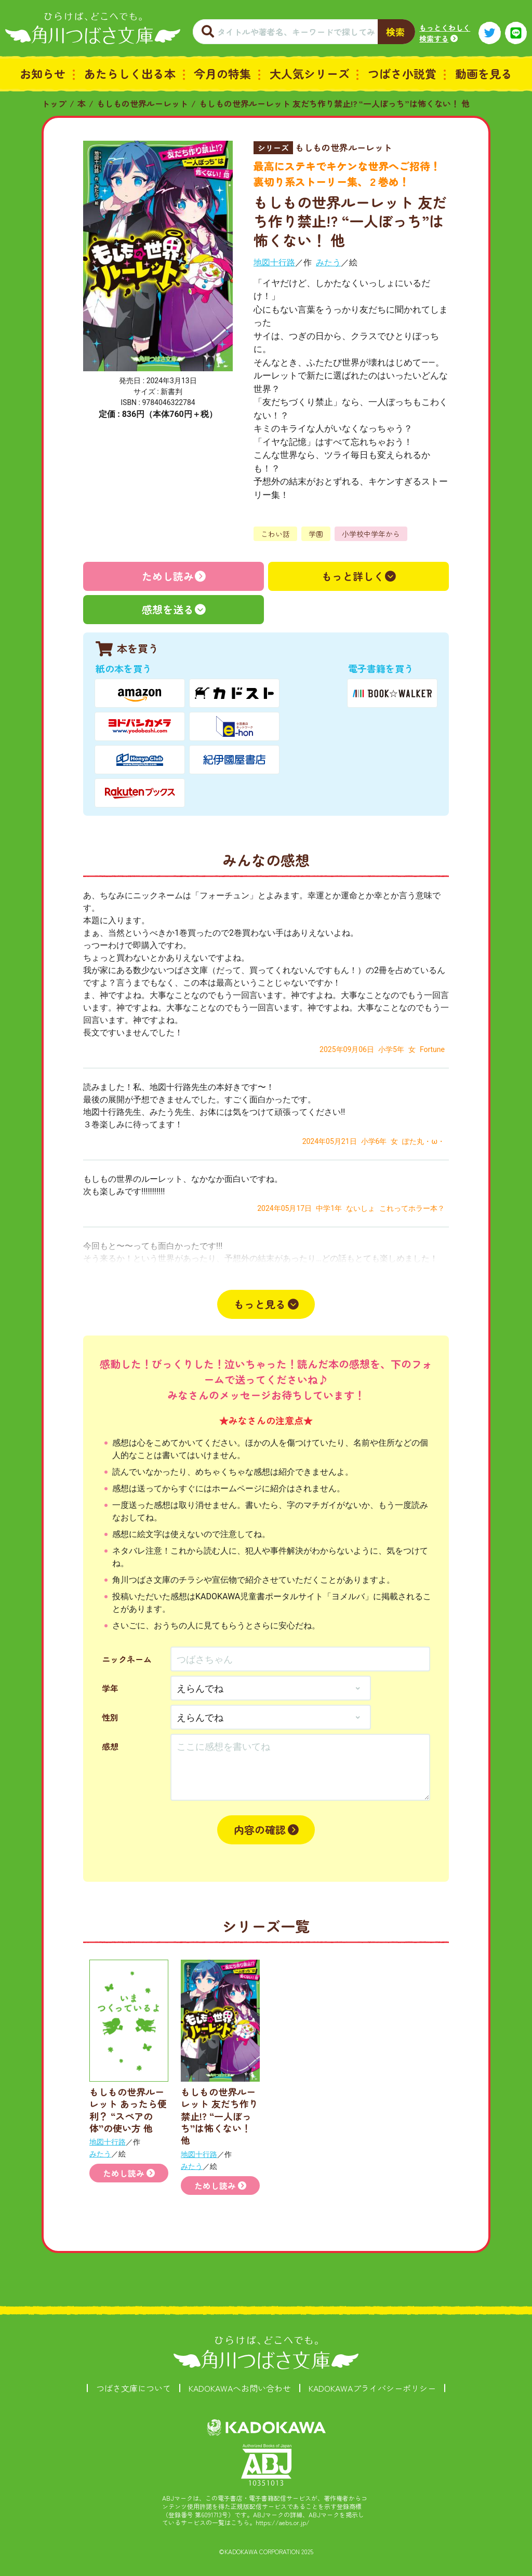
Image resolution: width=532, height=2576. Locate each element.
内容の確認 (260, 1829)
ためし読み (168, 576)
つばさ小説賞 (402, 73)
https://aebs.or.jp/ (283, 2522)
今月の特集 (222, 73)
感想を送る (168, 609)
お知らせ (42, 73)
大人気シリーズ (310, 73)
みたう (328, 262)
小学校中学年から (371, 534)
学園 (316, 534)
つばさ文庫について (133, 2388)
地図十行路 (274, 262)
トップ (54, 103)
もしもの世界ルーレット (142, 103)
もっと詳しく (353, 576)
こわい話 (275, 534)
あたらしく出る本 (130, 73)
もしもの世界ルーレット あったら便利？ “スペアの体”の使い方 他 (128, 2110)
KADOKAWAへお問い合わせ (240, 2388)
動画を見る (483, 73)
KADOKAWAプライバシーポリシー (372, 2388)
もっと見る (260, 1304)
